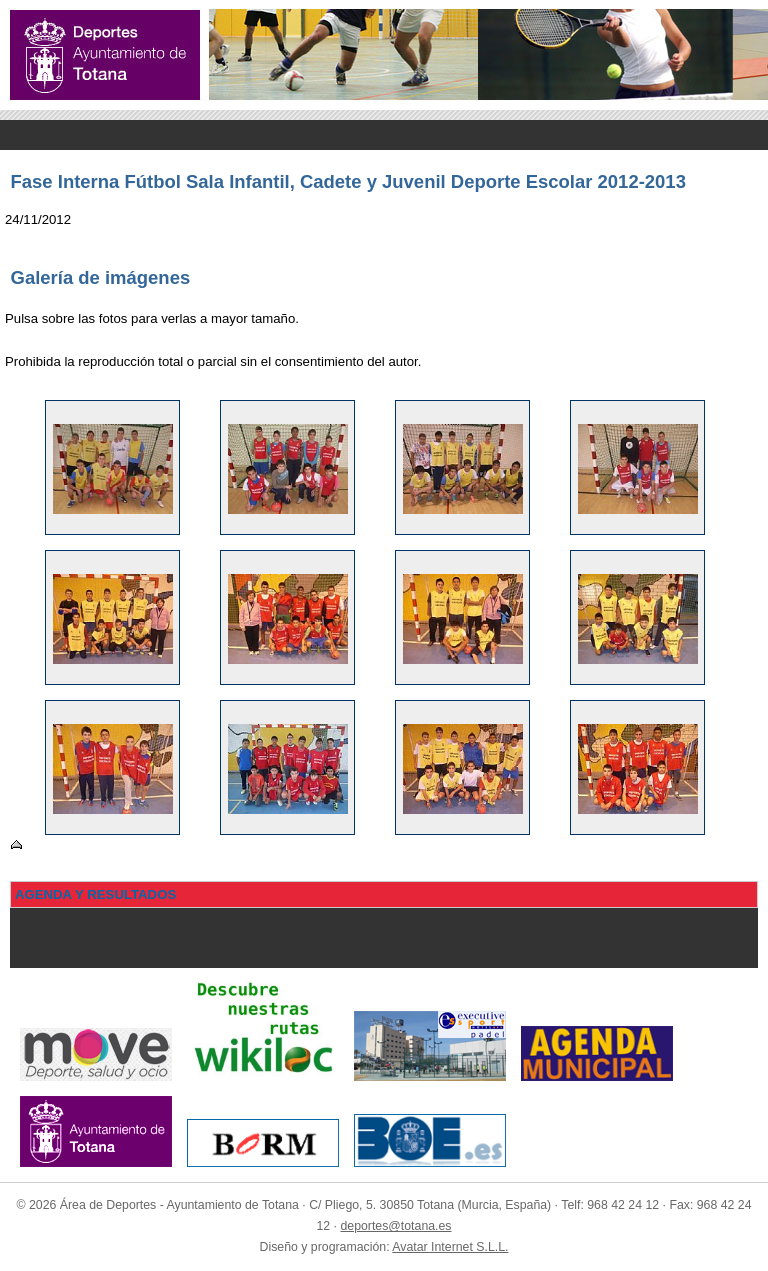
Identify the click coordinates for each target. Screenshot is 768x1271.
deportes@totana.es (395, 1226)
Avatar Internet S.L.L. (450, 1247)
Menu (384, 135)
